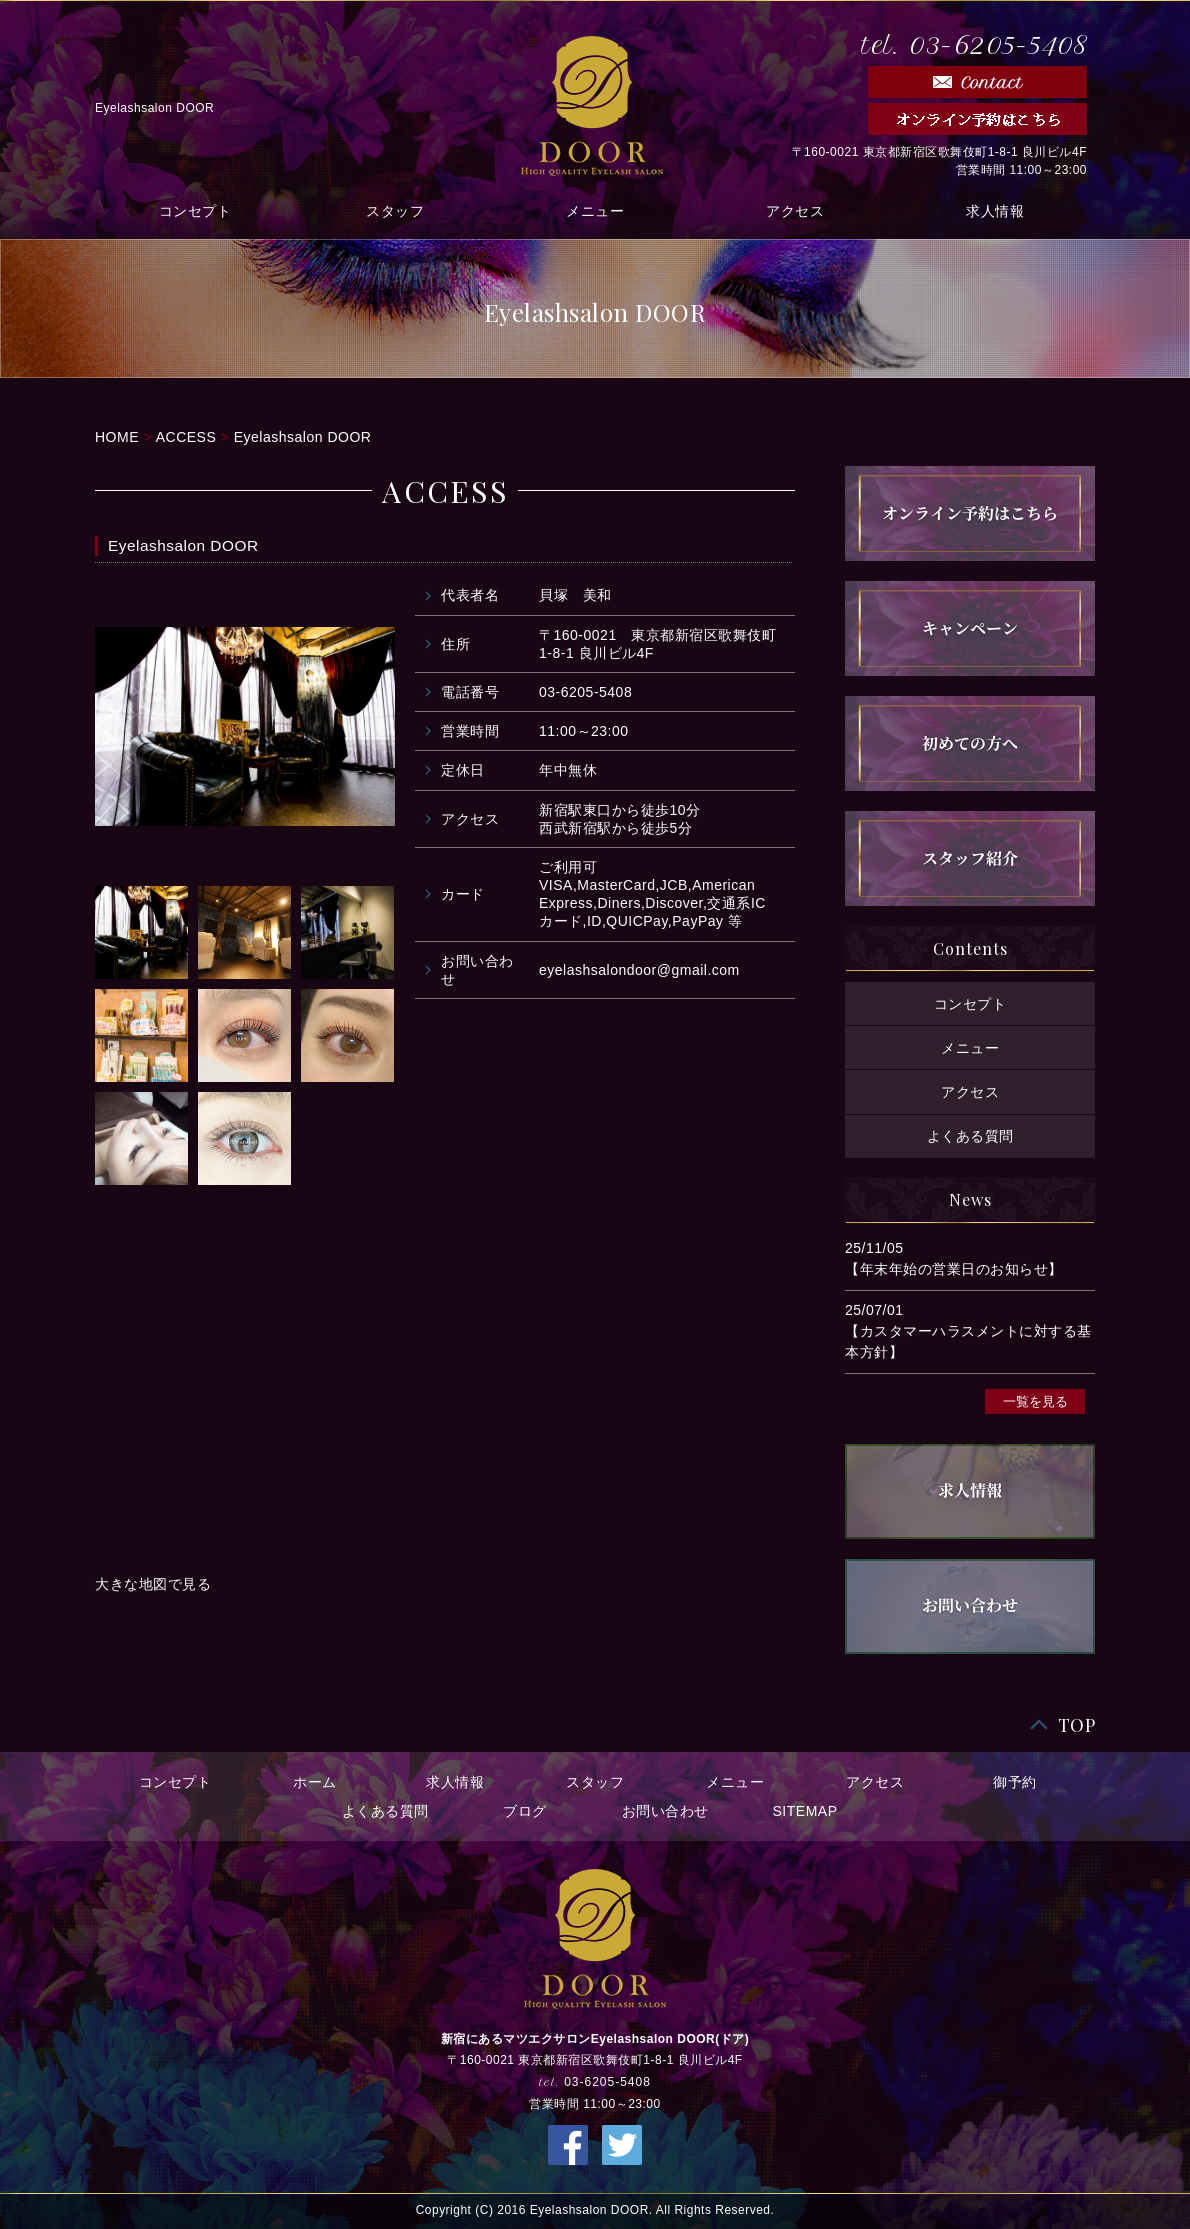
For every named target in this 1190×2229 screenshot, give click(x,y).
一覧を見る (1035, 1401)
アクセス (795, 210)
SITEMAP (805, 1811)
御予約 (1015, 1782)
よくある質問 (970, 1135)
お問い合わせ (665, 1811)
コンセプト (195, 210)
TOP (1077, 1725)
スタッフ (395, 210)
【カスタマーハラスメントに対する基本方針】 (968, 1341)
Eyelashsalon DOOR (303, 437)
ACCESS (186, 437)
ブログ (525, 1811)
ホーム (315, 1782)
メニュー (595, 210)
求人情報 (995, 210)
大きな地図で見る (153, 1584)
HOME (117, 437)
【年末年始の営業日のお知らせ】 (954, 1269)
